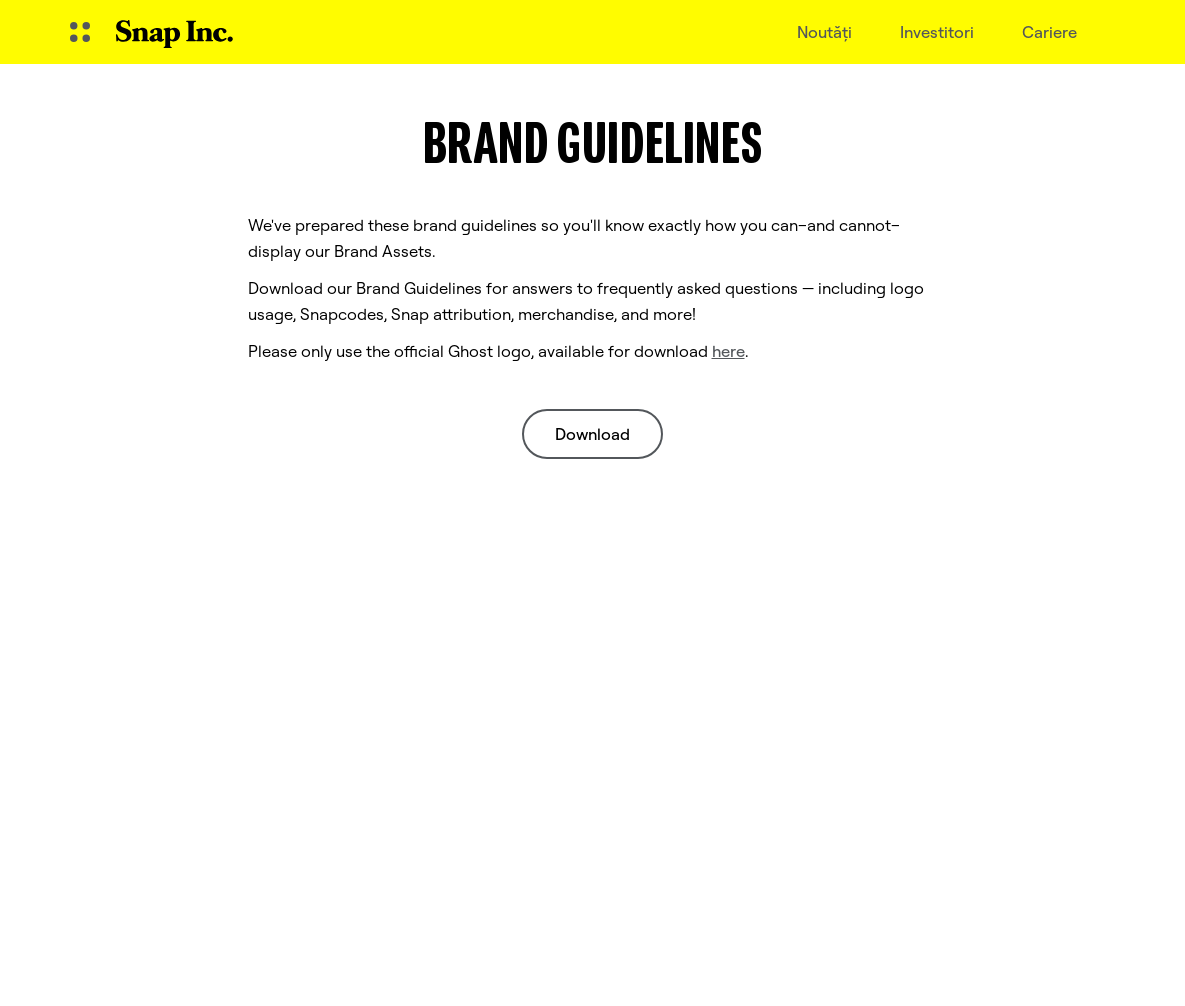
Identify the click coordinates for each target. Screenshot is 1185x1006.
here (728, 351)
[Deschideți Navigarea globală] (80, 32)
